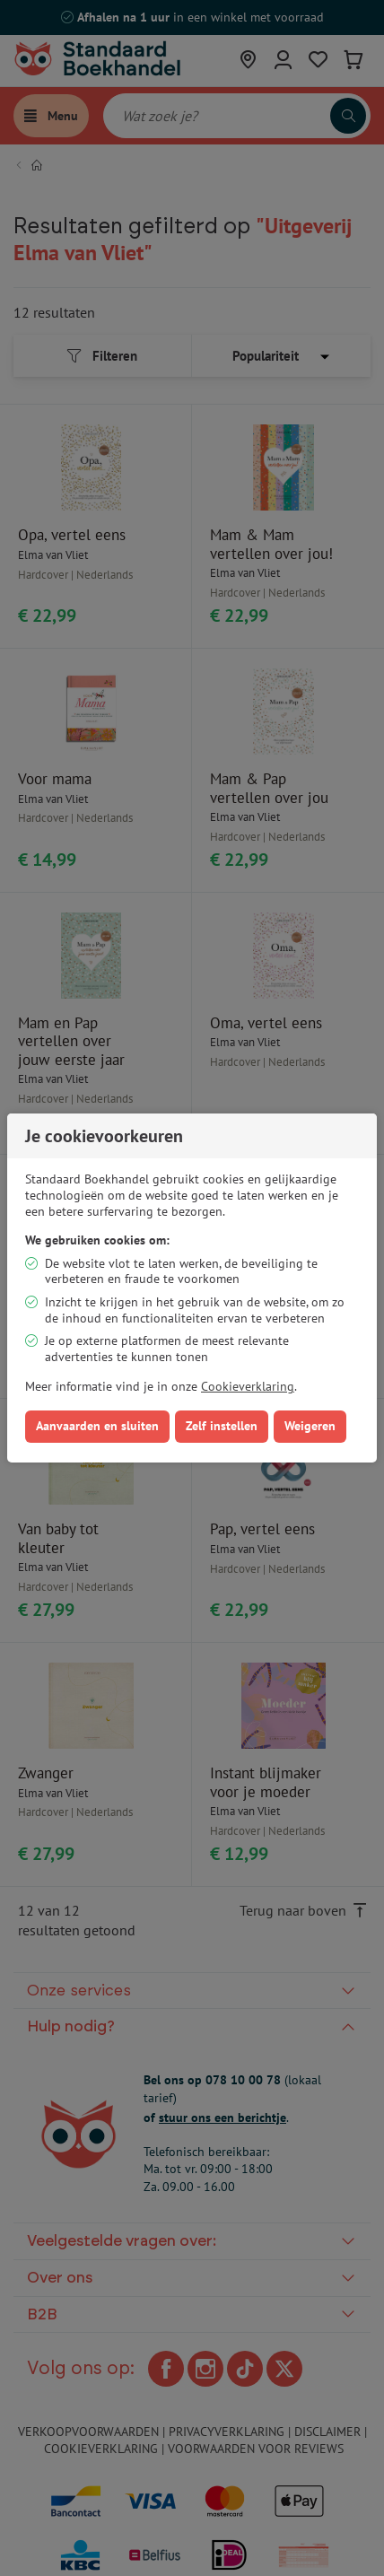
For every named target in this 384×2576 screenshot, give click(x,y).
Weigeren (310, 1426)
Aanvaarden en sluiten (97, 1426)
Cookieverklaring (247, 1386)
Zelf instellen (221, 1426)
